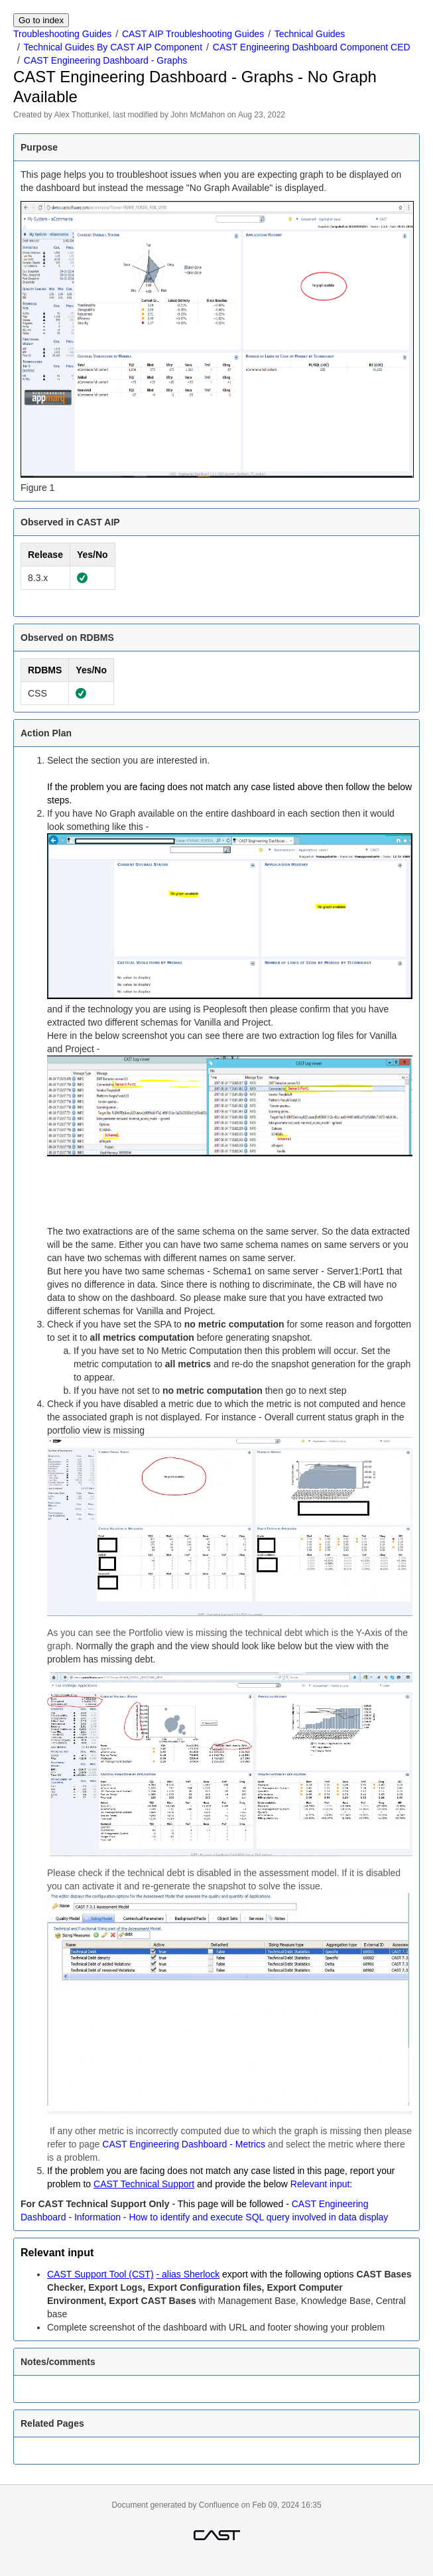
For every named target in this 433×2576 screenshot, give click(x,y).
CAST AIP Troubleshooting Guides (193, 34)
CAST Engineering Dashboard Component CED (311, 47)
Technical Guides (310, 34)
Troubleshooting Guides (62, 34)
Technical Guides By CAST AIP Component (113, 47)
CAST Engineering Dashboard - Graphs (105, 60)
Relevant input (320, 2184)
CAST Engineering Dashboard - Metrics (183, 2144)
